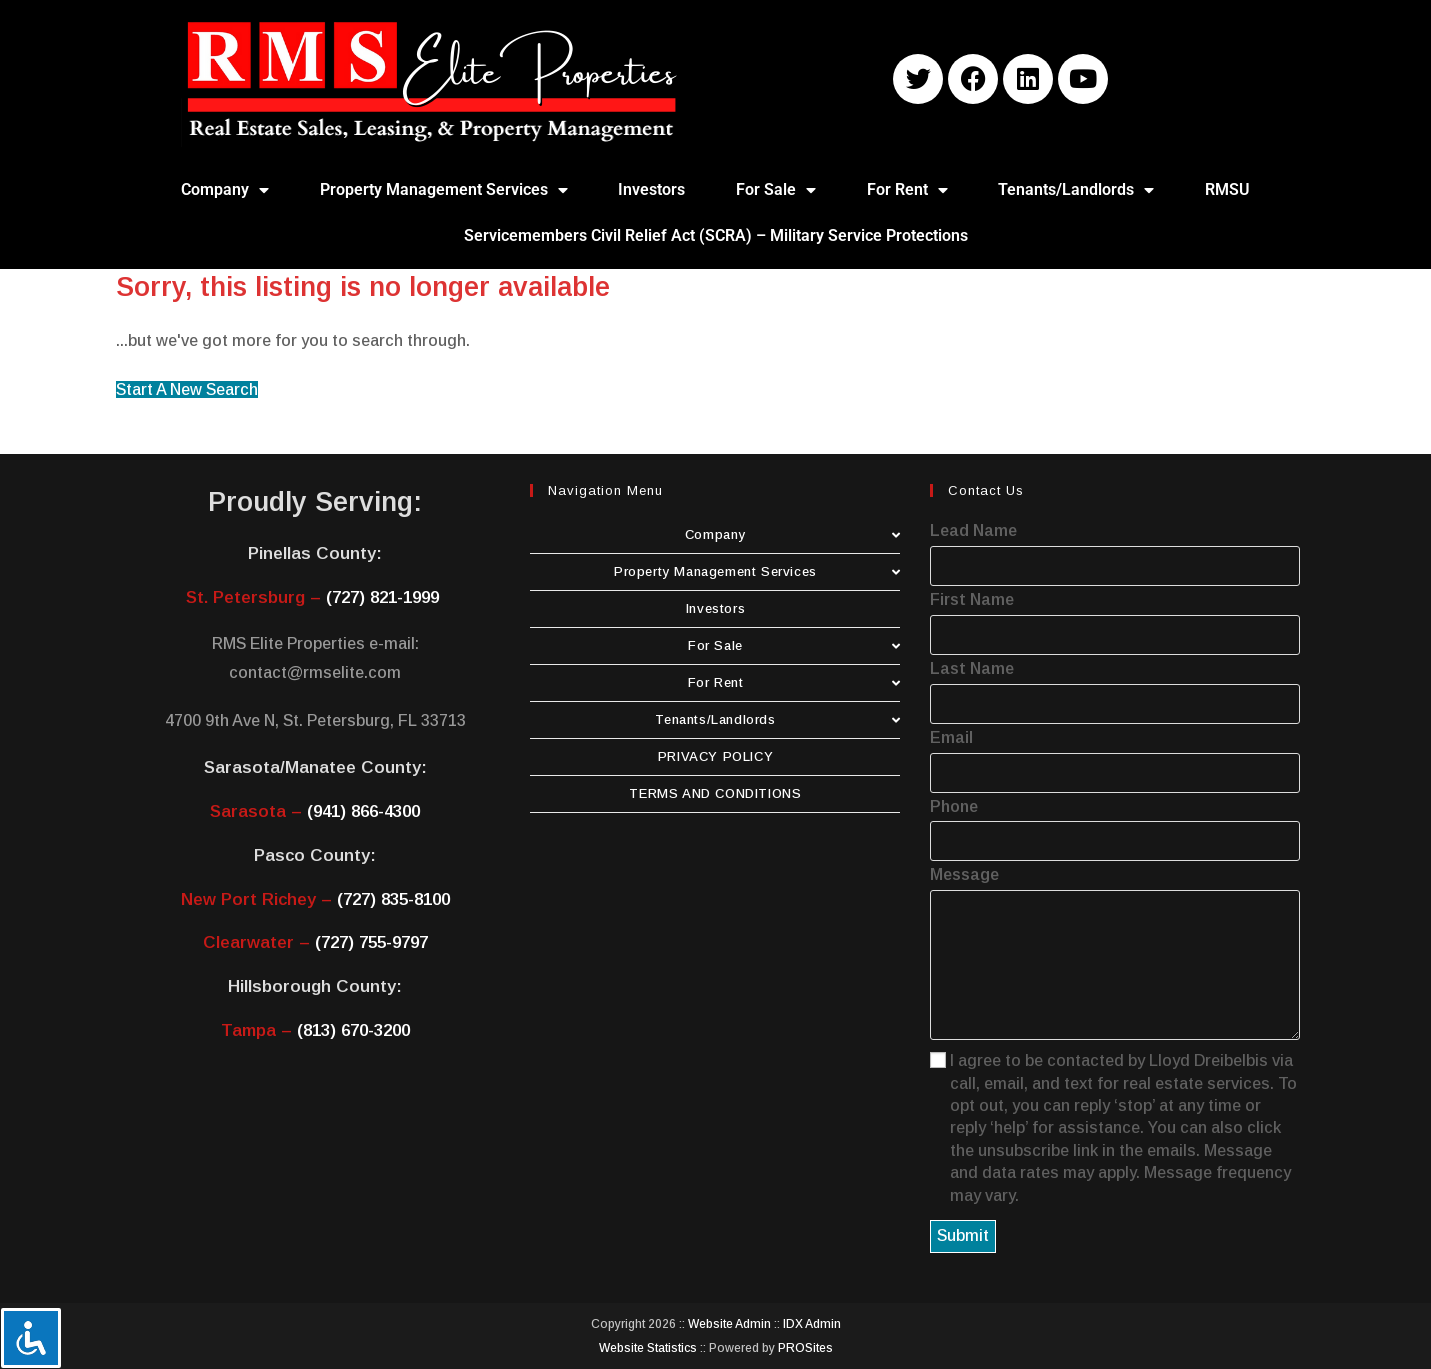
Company (225, 190)
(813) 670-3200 (353, 1030)
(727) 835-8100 (393, 899)
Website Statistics (648, 1348)
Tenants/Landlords (1076, 190)
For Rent (907, 190)
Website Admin (729, 1324)
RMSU (1227, 189)
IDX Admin (812, 1324)
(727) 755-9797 (371, 942)
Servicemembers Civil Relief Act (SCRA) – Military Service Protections (716, 235)
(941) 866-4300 (363, 811)
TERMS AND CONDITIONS (715, 793)
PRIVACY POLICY (715, 756)
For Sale (776, 190)
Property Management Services (444, 190)
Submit (963, 1235)
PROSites (805, 1348)
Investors (651, 189)
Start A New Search (187, 389)
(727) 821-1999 (382, 597)
